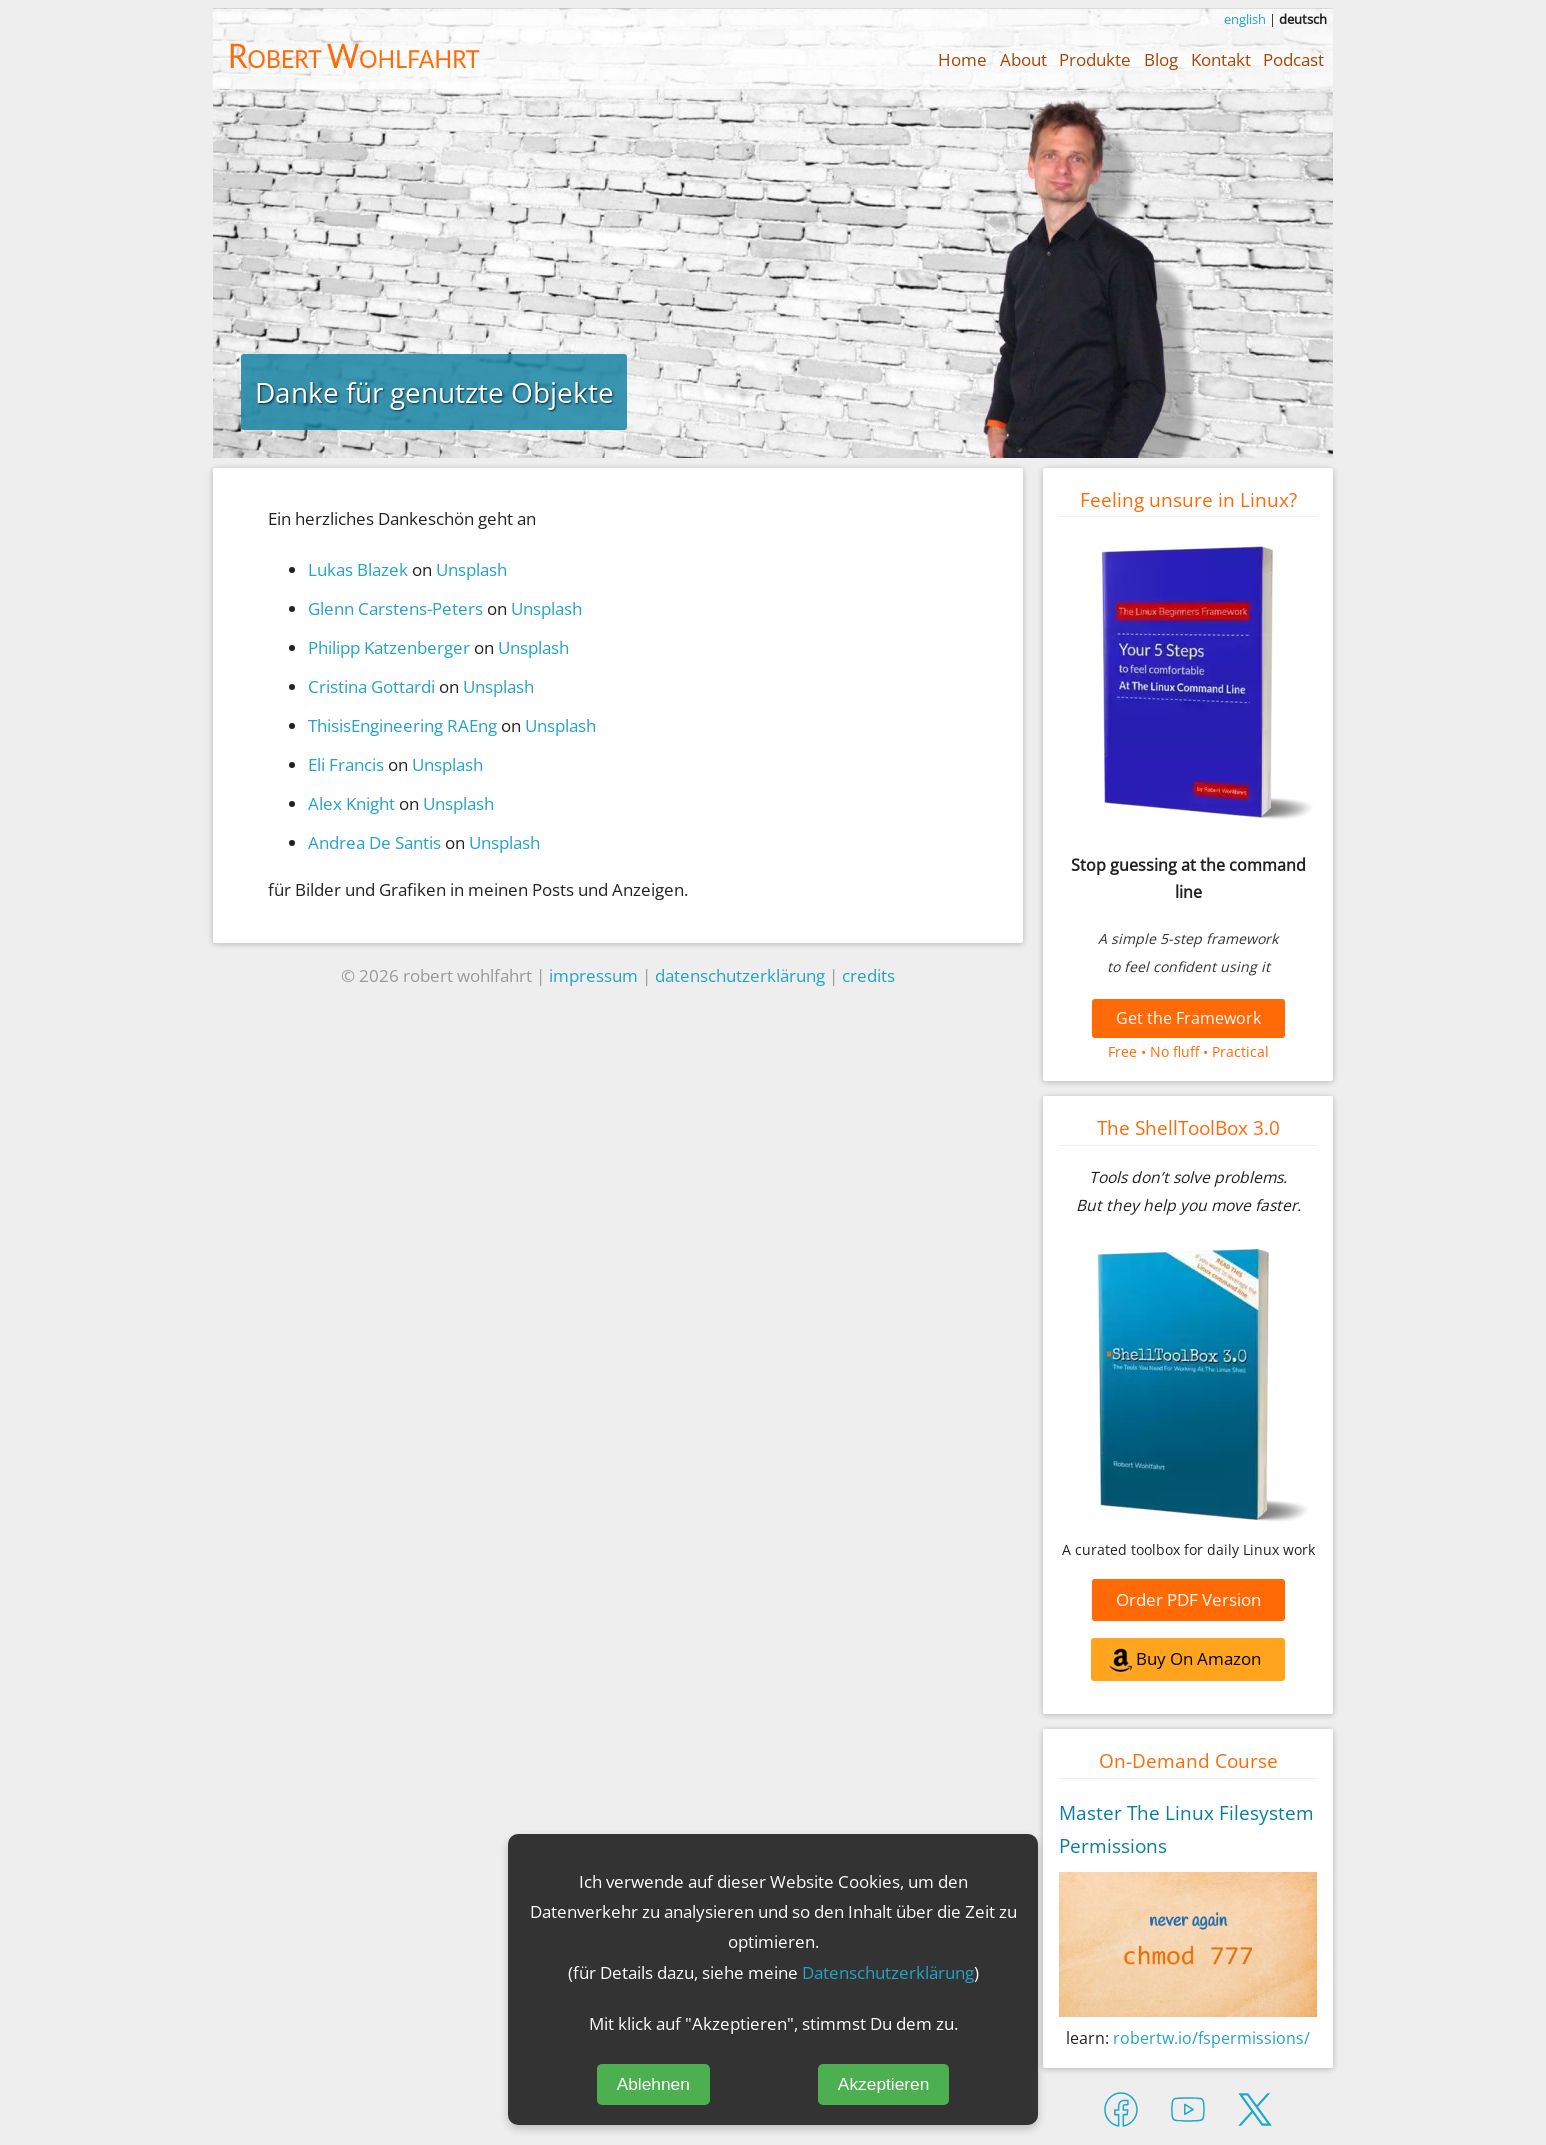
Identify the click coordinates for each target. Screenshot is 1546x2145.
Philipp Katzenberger (389, 647)
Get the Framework (1188, 1018)
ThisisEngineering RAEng (402, 725)
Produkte (1095, 59)
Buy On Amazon (1183, 1662)
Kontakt (1221, 59)
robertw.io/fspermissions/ (1211, 2038)
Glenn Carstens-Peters (395, 608)
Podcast (1293, 59)
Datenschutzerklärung (888, 1972)
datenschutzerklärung (740, 975)
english (1245, 19)
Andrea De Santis (374, 842)
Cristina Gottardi (371, 686)
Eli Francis (346, 764)
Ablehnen (653, 2084)
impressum (593, 975)
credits (868, 975)
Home (962, 59)
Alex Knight (351, 803)
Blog (1161, 59)
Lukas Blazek (358, 569)
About (1023, 59)
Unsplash (471, 569)
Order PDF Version (1188, 1599)
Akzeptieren (884, 2084)
